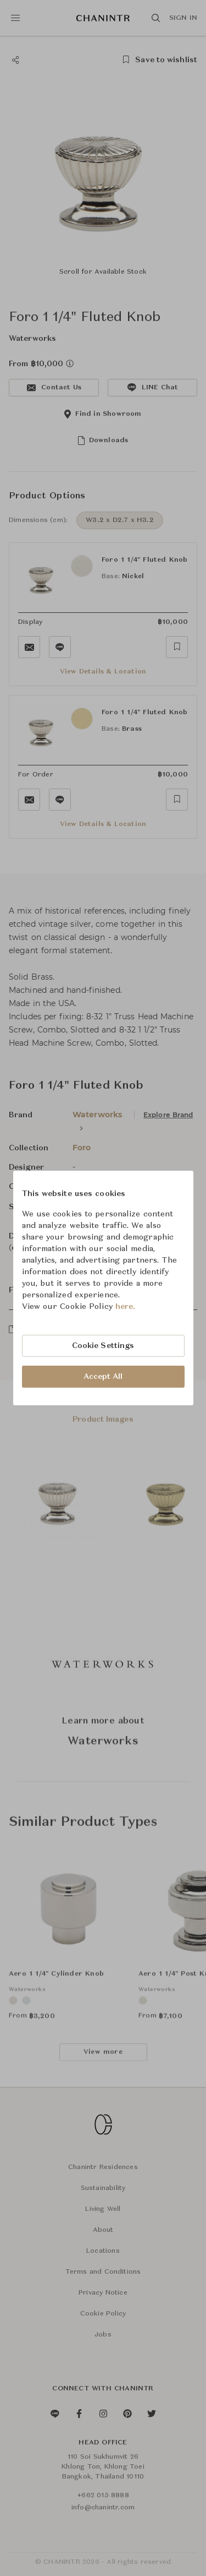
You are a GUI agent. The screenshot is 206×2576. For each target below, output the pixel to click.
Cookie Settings (103, 1346)
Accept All (103, 1377)
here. (125, 1307)
